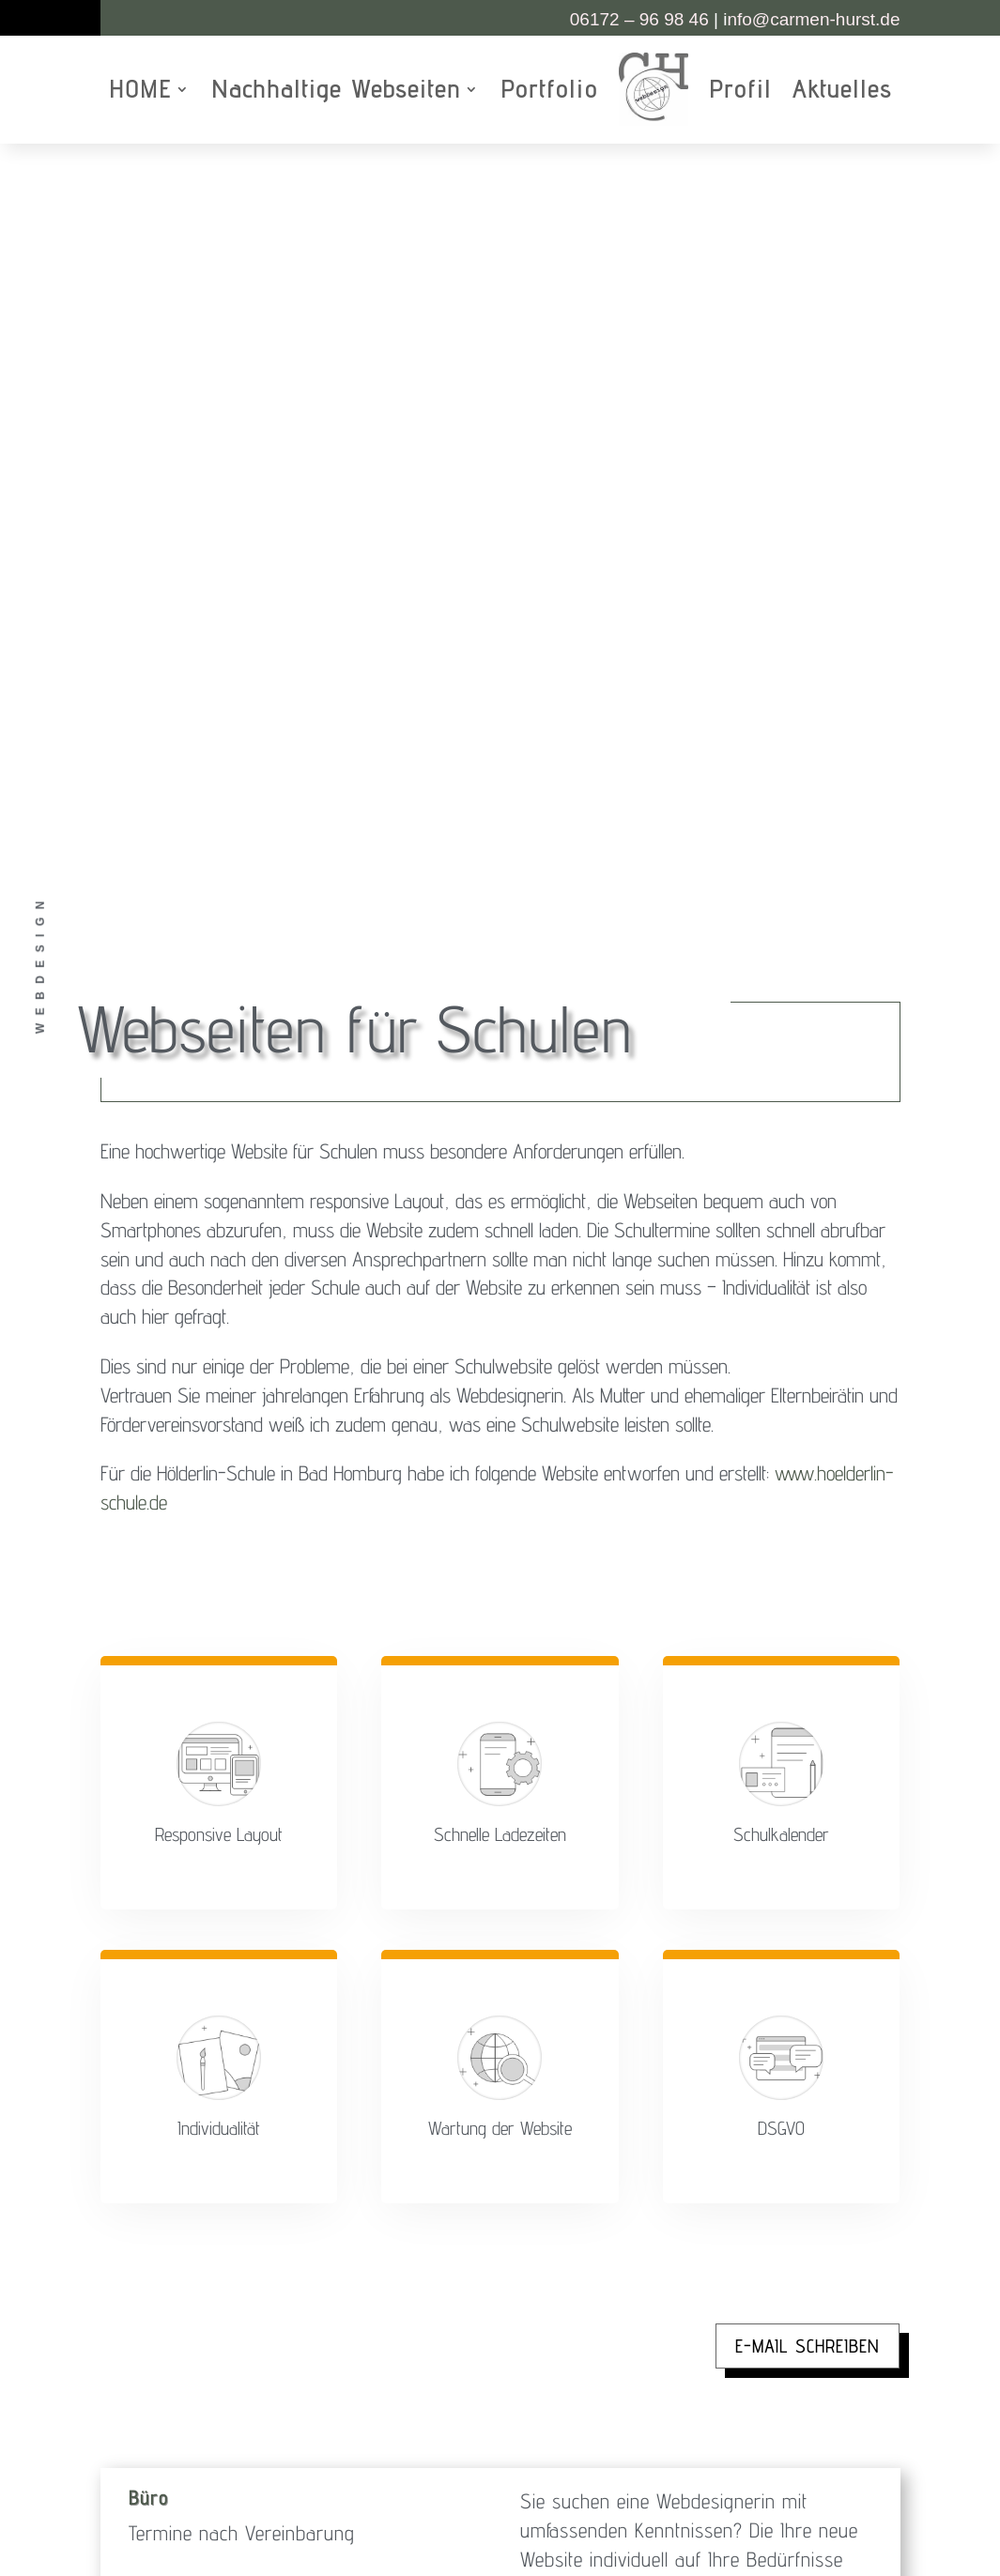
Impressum (552, 2394)
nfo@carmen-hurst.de (811, 19)
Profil (740, 88)
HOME (140, 88)
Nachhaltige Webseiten (336, 88)
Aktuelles (842, 88)
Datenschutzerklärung (651, 2394)
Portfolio (549, 88)
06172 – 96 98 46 (639, 19)
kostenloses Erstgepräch (739, 2033)
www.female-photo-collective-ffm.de (661, 2256)
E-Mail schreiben (807, 1588)
